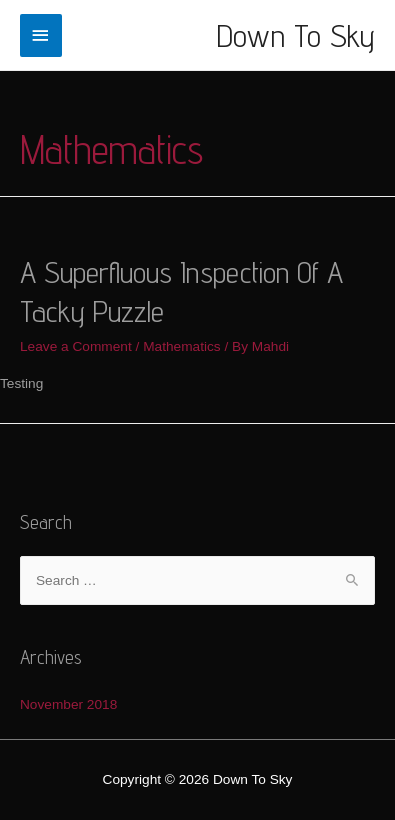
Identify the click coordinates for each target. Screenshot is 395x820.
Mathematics (182, 346)
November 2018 (68, 704)
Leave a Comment (76, 346)
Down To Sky (296, 35)
